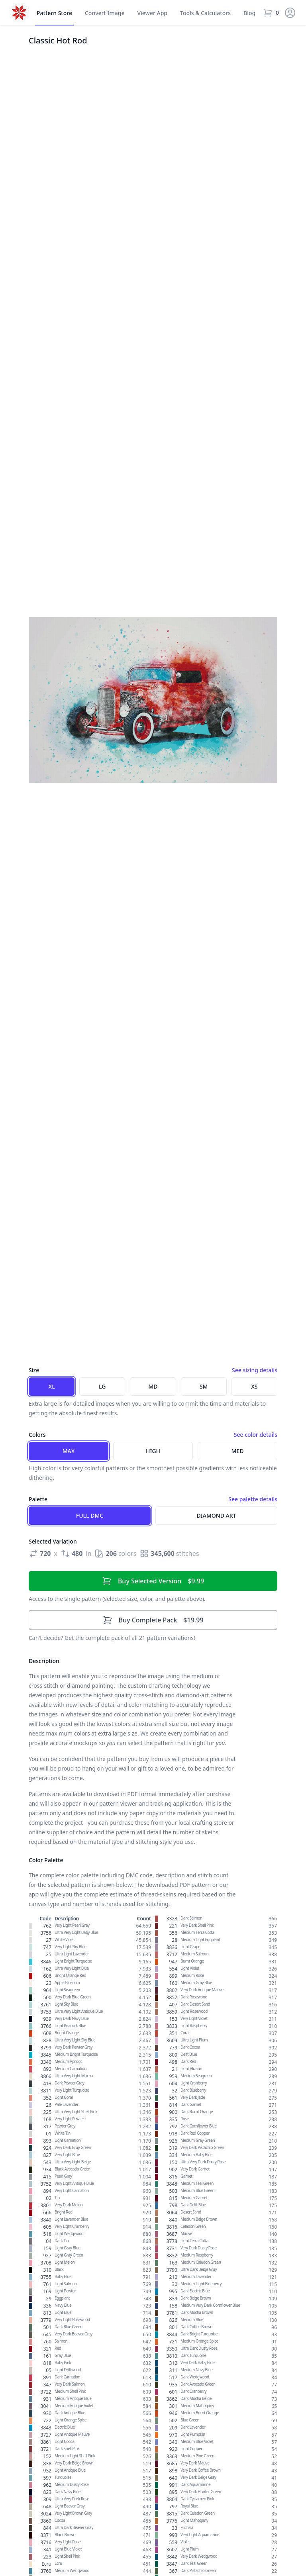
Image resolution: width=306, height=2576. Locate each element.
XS (254, 1386)
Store (54, 13)
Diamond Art (216, 1515)
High (153, 1451)
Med (237, 1451)
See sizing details (254, 1370)
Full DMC (89, 1515)
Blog (249, 13)
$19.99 (153, 1620)
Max (69, 1451)
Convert (105, 13)
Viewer (152, 13)
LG (102, 1386)
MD (152, 1386)
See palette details (252, 1499)
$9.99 (153, 1581)
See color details (255, 1434)
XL (52, 1386)
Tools (205, 13)
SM (204, 1386)
